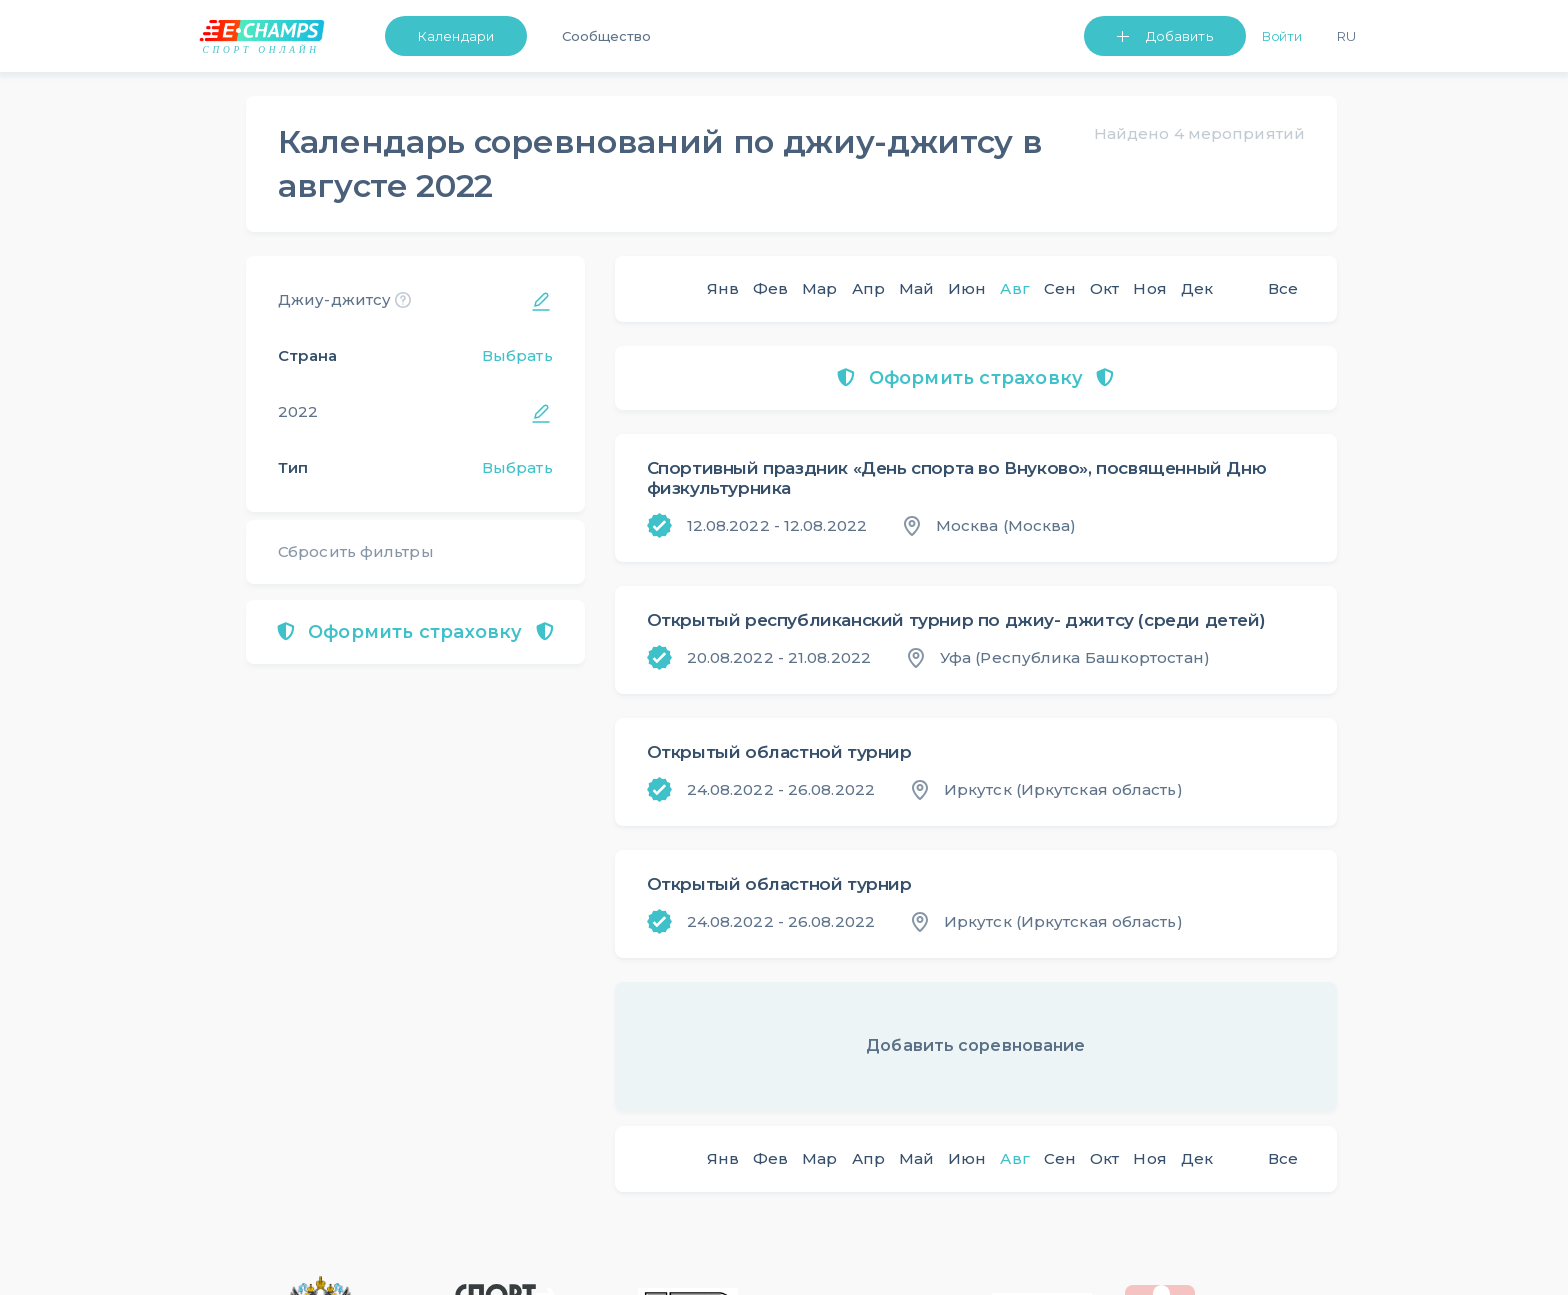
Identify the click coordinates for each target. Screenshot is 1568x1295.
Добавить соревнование (975, 1045)
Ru (1346, 36)
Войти (1282, 36)
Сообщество (606, 36)
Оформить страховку (415, 632)
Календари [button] (456, 36)
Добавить (1179, 36)
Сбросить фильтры (356, 551)
